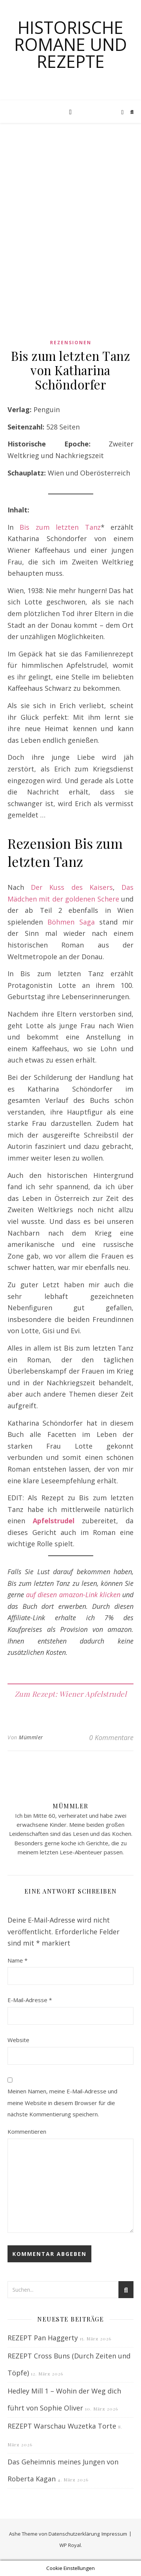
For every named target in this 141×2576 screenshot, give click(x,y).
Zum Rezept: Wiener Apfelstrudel (71, 1694)
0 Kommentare (111, 1737)
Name (17, 1960)
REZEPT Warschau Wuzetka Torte (62, 2425)
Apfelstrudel (53, 1520)
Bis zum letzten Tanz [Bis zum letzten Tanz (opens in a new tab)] (60, 527)
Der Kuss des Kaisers (72, 887)
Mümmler (31, 1737)
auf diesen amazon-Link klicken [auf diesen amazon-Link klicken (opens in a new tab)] (73, 1594)
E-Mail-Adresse (30, 2000)
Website (18, 2040)
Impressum (114, 2533)
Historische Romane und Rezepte (70, 44)
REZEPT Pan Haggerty (43, 2337)
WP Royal (70, 2545)
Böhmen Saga (70, 921)
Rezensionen (70, 342)
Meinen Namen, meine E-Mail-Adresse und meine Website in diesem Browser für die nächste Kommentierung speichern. (62, 2102)
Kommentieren (27, 2131)
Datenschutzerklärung (74, 2533)
